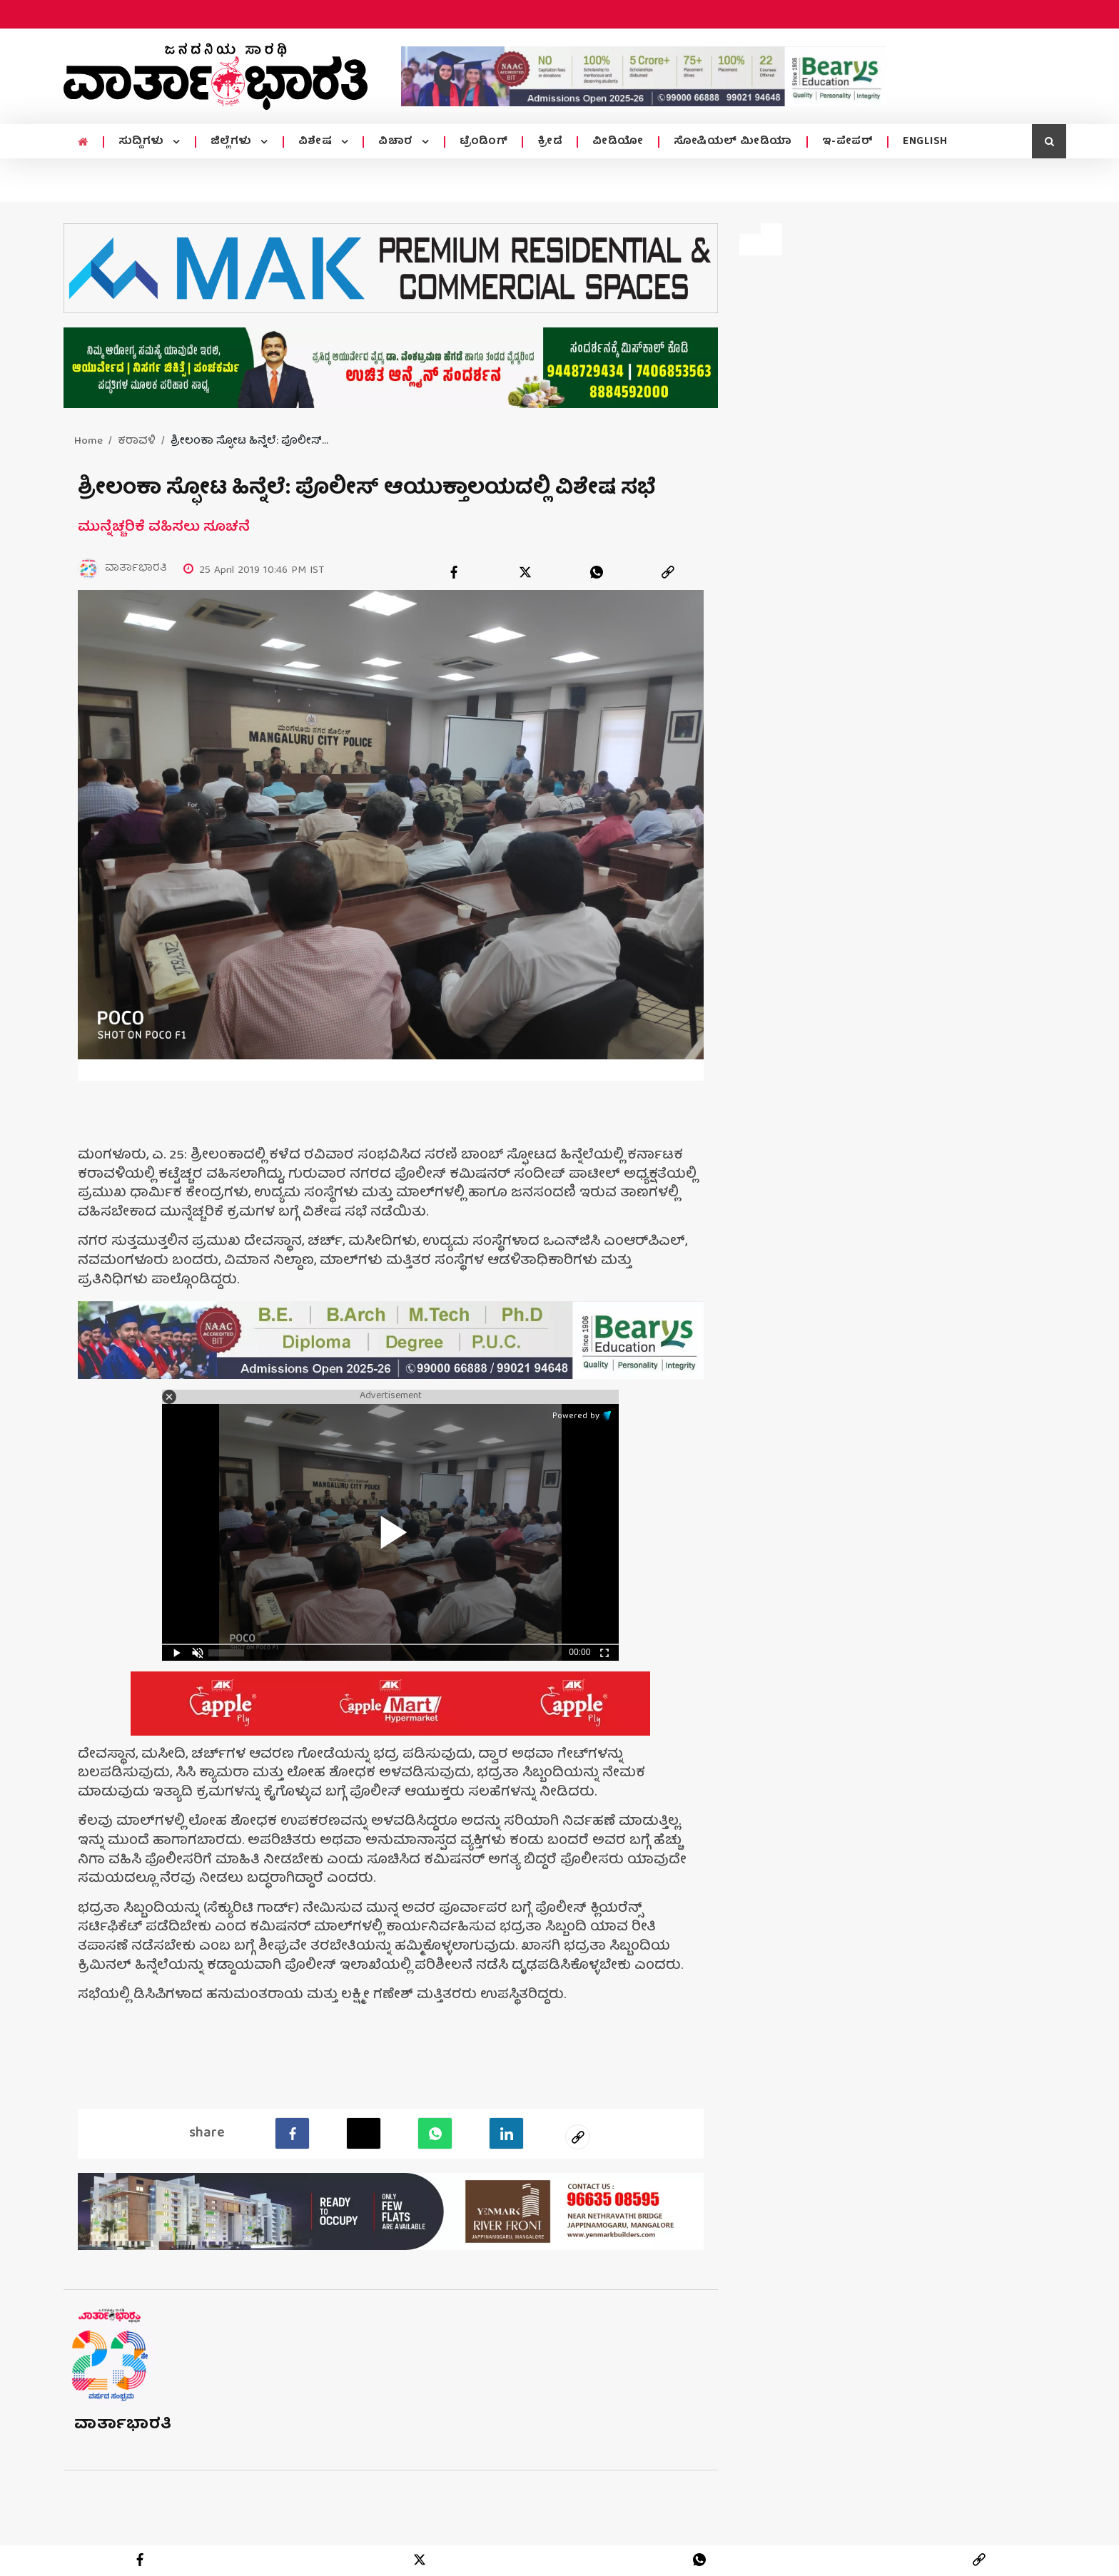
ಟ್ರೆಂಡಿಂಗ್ (484, 142)
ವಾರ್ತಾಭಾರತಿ (123, 2424)
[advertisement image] (643, 76)
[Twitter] (363, 2132)
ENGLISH (925, 142)
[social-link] (578, 2136)
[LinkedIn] (506, 2132)
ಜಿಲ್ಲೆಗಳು (233, 142)
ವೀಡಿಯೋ (618, 142)
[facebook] (454, 572)
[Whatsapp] (435, 2132)
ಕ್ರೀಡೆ (549, 142)
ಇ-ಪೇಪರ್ (848, 142)
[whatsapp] (596, 572)
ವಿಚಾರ (397, 142)
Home (88, 441)
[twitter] (525, 572)
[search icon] (1049, 141)
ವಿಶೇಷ (316, 142)
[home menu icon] (83, 142)
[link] (668, 572)
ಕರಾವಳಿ (137, 441)
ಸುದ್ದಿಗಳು (143, 142)
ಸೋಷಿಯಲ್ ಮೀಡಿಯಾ (733, 142)
